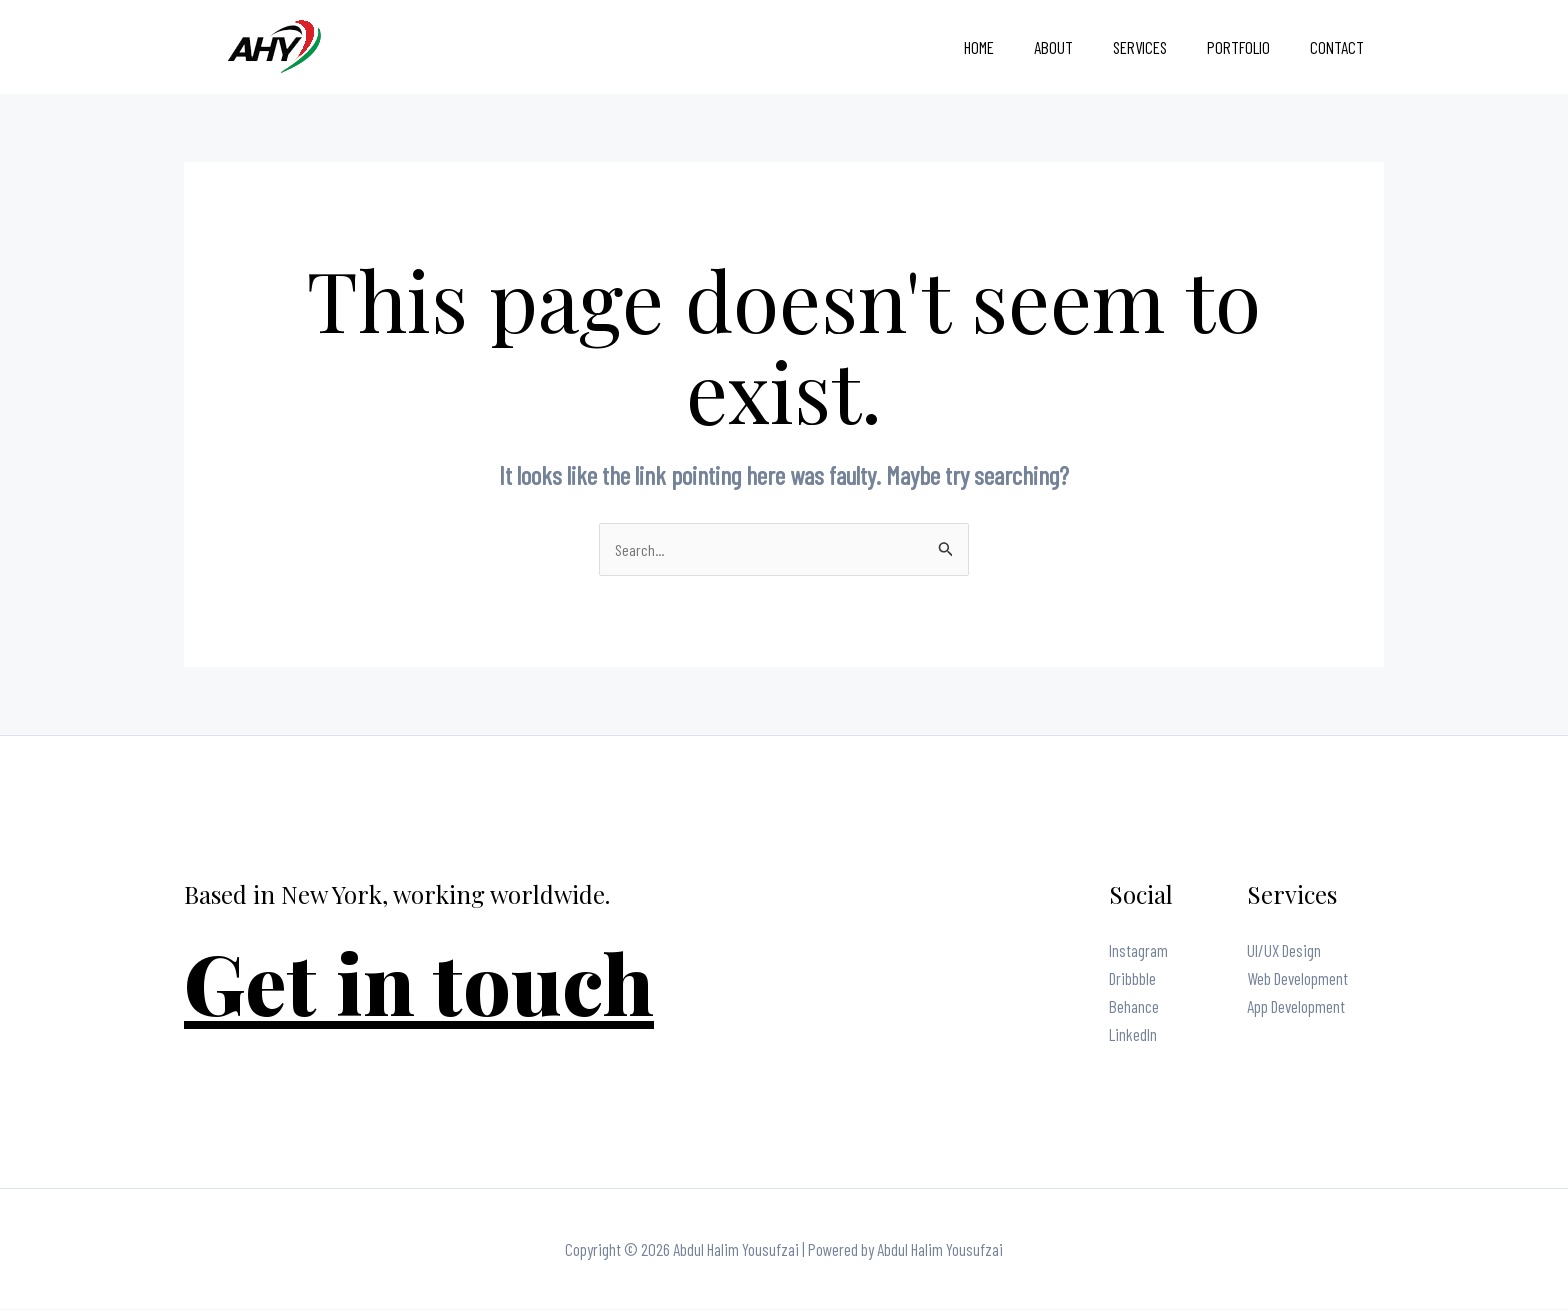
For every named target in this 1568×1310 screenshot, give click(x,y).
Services (1155, 47)
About (1074, 47)
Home (1006, 47)
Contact (1340, 47)
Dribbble (1132, 979)
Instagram (1138, 951)
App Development (1296, 1007)
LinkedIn (1133, 1035)
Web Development (1297, 979)
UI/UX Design (1284, 951)
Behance (1134, 1007)
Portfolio (1247, 47)
